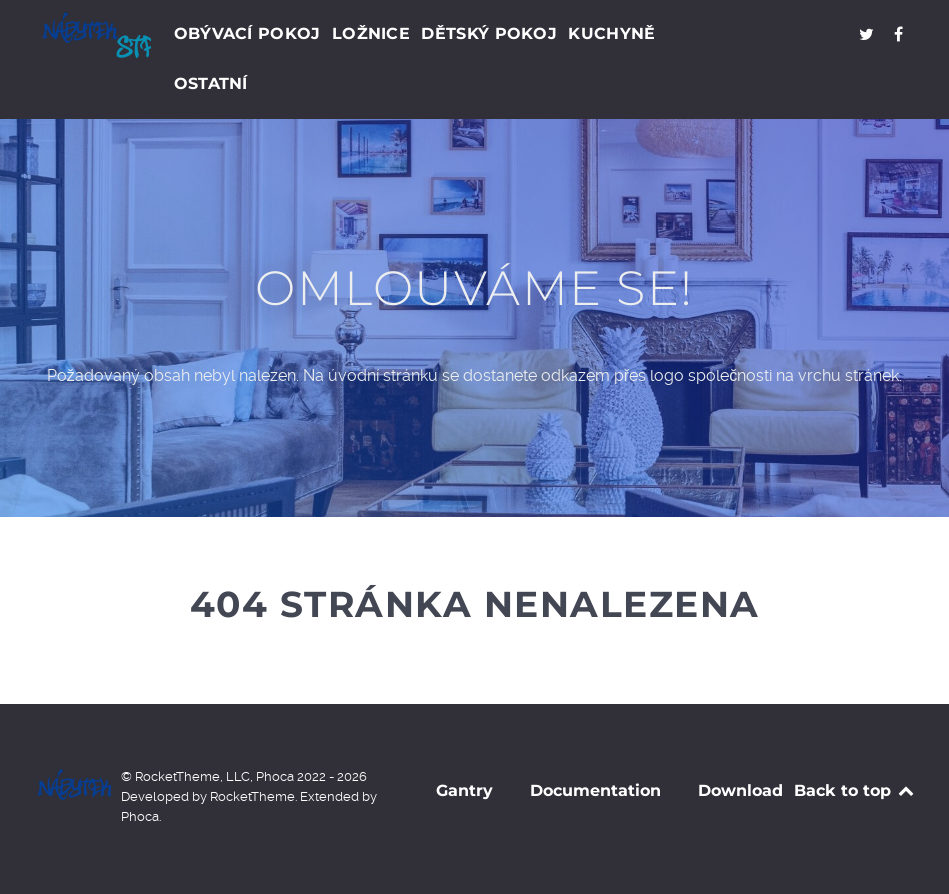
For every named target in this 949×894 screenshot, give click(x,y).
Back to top (855, 790)
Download (740, 790)
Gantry (464, 790)
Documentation (595, 790)
